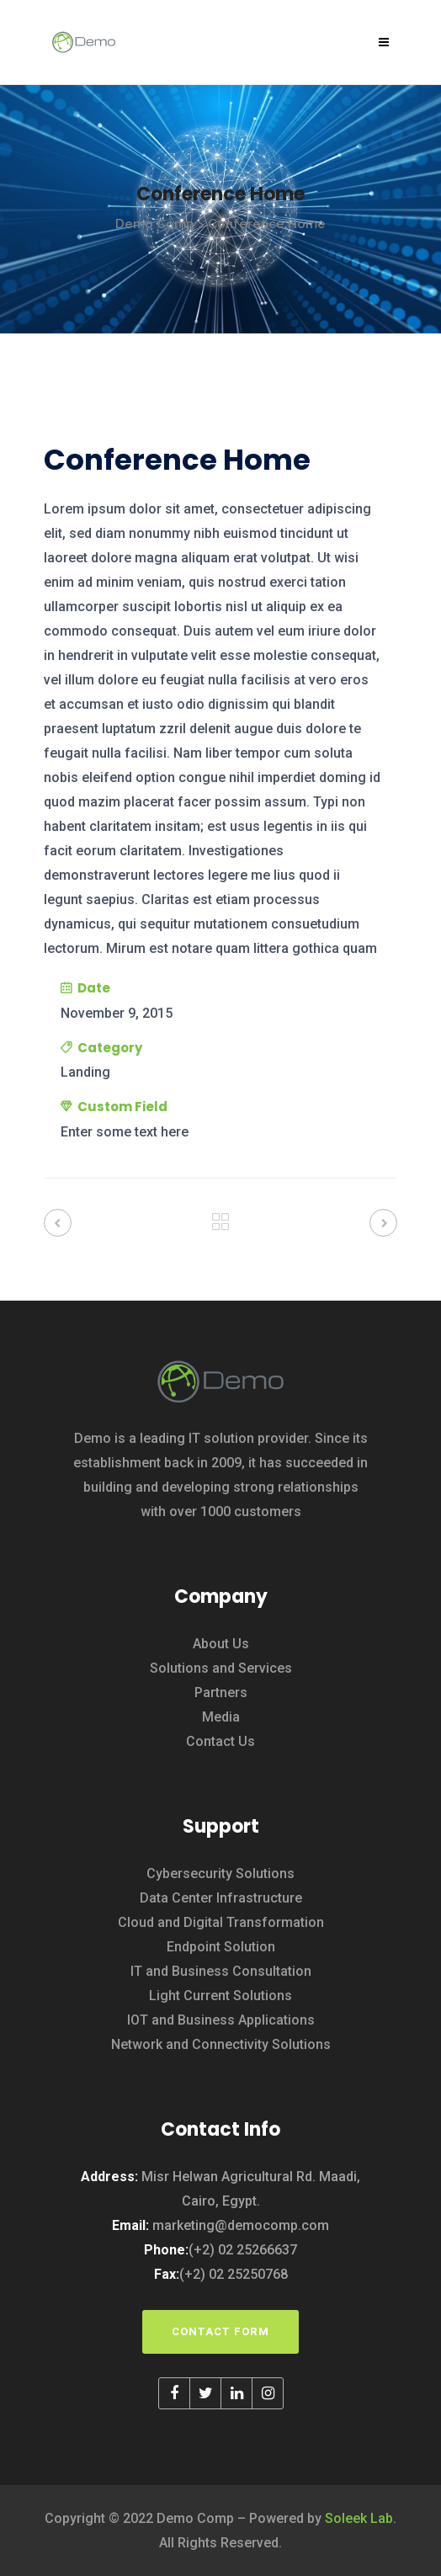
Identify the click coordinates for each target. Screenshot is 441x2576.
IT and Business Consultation (220, 1971)
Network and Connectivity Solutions (221, 2044)
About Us (221, 1644)
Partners (220, 1692)
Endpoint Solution (221, 1947)
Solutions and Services (221, 1668)
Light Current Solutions (220, 1996)
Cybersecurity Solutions (220, 1873)
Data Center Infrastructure (221, 1898)
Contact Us (220, 1741)
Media (221, 1717)
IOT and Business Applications (221, 2020)
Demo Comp (154, 224)
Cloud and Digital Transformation (221, 1922)
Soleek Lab (359, 2518)
